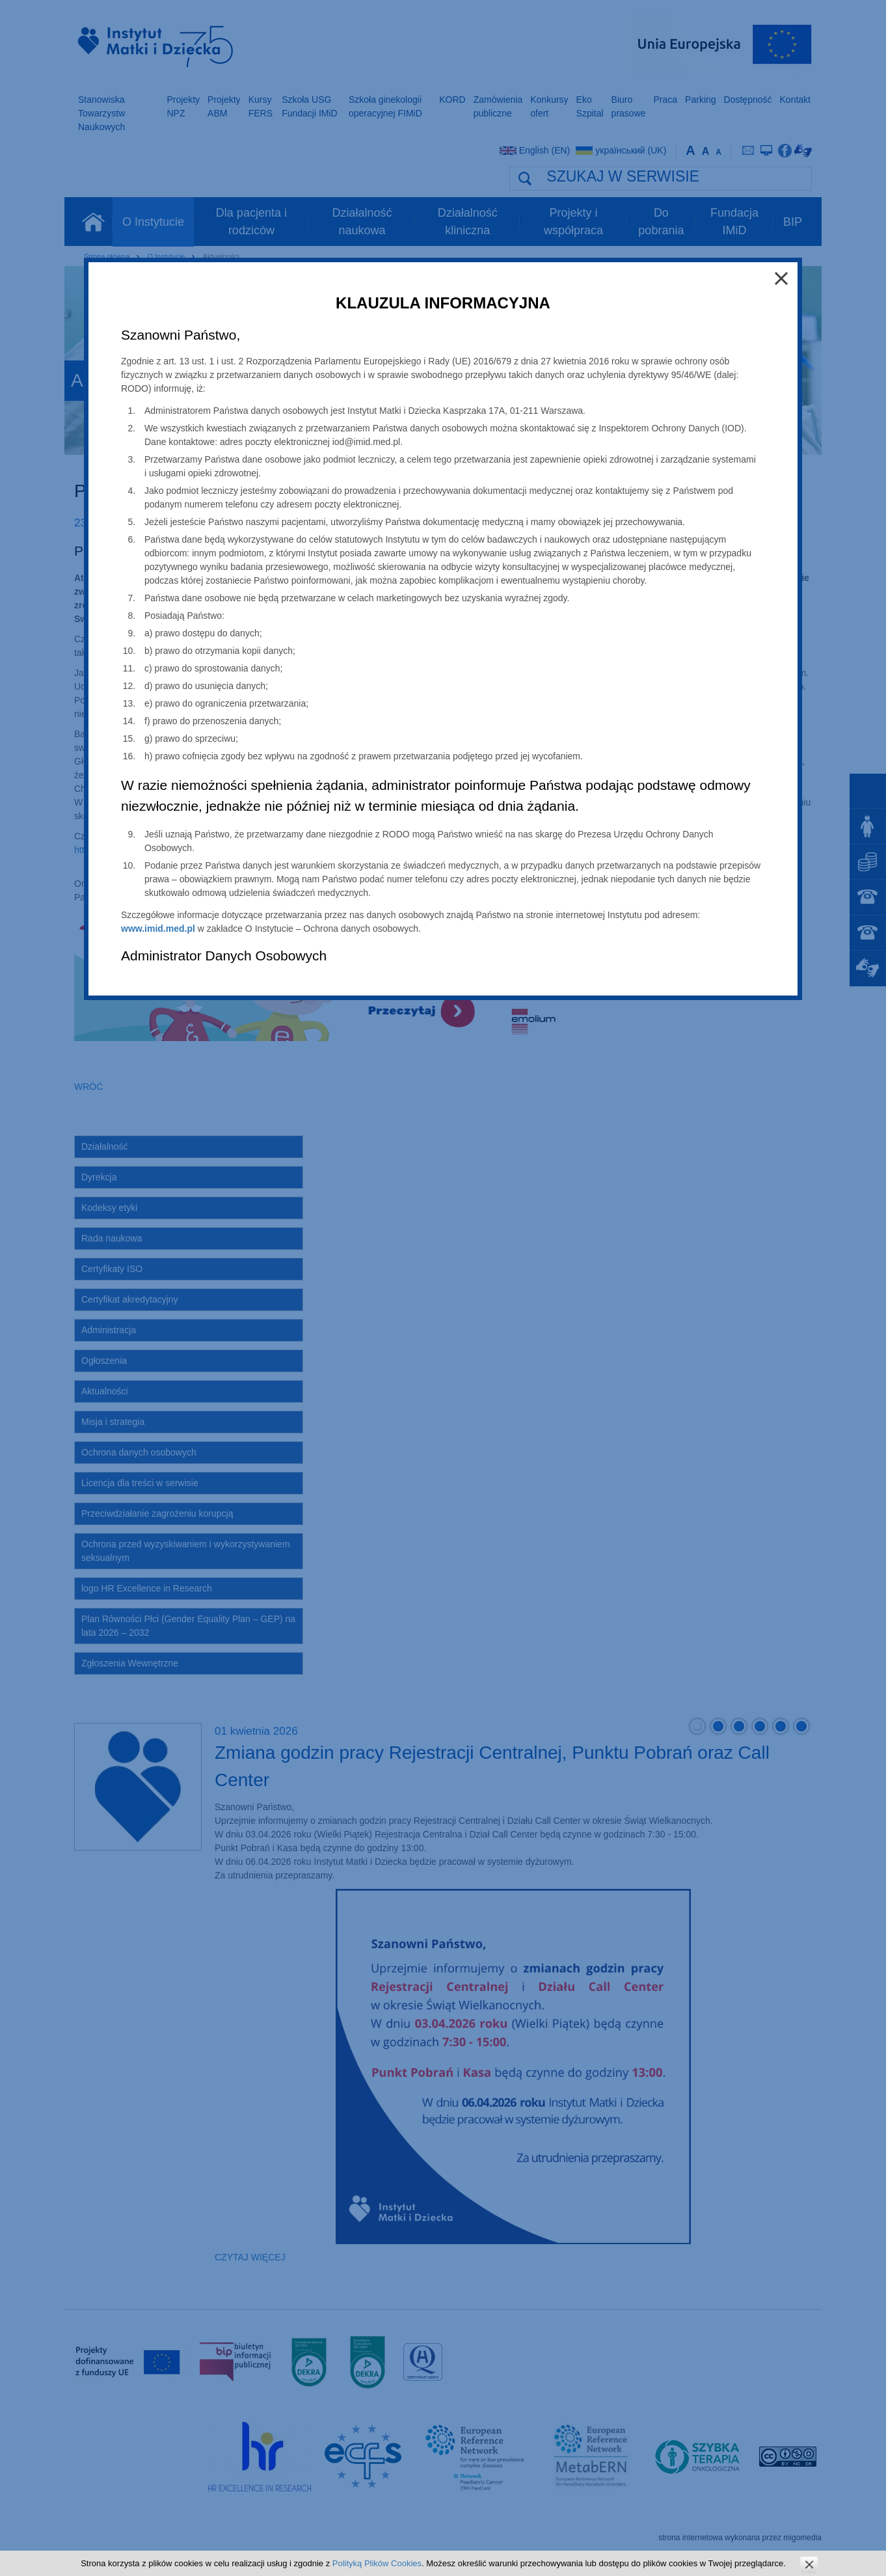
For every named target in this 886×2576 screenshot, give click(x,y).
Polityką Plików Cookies (377, 2563)
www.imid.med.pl (158, 928)
